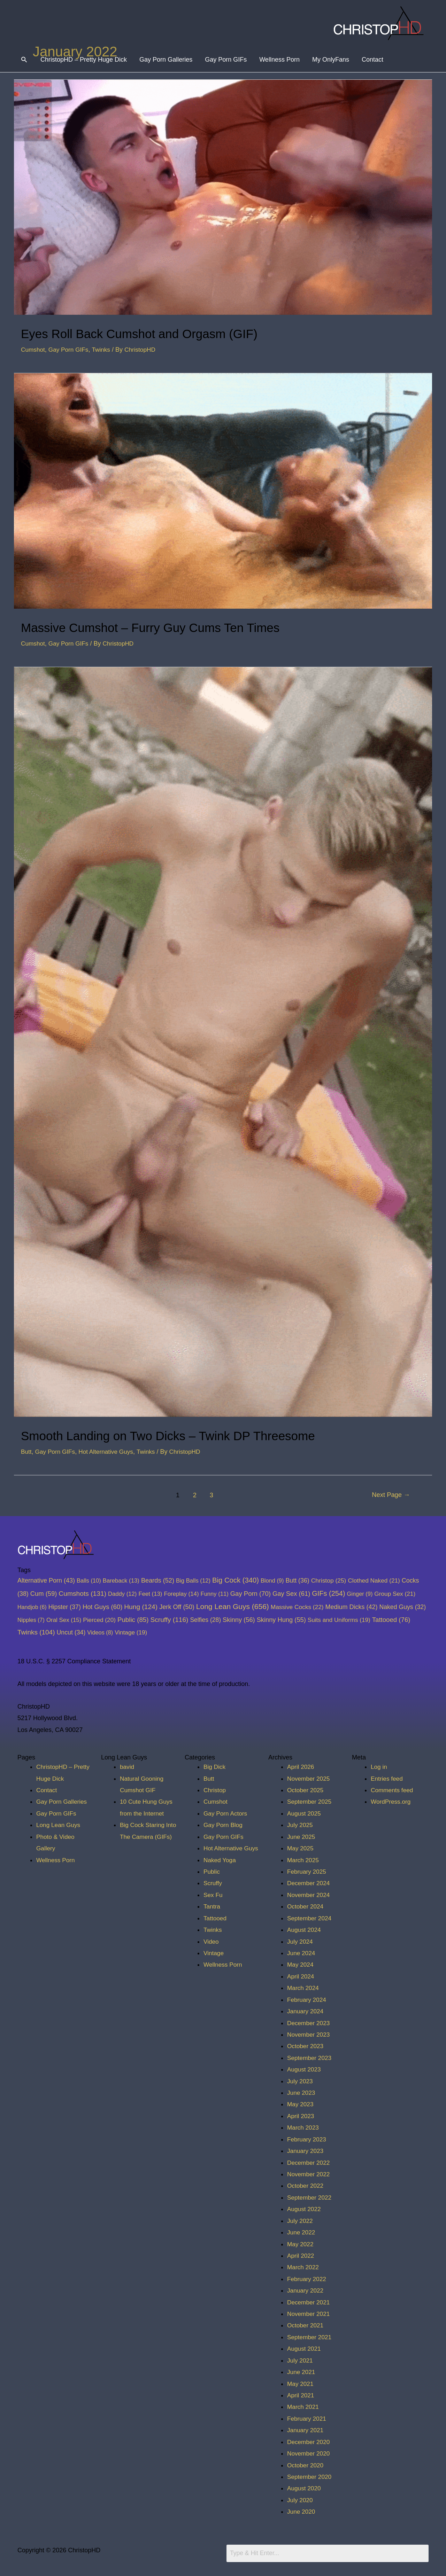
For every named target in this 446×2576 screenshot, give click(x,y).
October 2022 (306, 2185)
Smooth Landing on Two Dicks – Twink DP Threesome (189, 1435)
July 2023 (300, 2081)
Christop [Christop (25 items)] (328, 1580)
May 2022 (301, 2244)
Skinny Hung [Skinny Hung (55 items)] (281, 1619)
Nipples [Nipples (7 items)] (31, 1620)
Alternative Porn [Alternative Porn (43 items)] (46, 1580)
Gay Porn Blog (223, 1824)
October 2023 (306, 2046)
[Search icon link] (24, 60)
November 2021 (309, 2313)
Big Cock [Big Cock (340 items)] (235, 1580)
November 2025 (309, 1778)
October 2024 (306, 1906)
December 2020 (309, 2441)
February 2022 (307, 2279)
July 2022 (300, 2220)
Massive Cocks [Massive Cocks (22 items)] (297, 1606)
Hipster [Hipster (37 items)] (64, 1606)
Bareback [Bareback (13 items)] (121, 1580)
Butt (26, 1451)
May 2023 (301, 2104)
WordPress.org (392, 1801)
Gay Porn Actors (226, 1813)
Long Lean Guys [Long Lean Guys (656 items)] (232, 1606)
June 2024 (301, 1953)
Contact (373, 59)
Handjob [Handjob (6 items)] (32, 1607)
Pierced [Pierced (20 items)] (99, 1619)
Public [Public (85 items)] (133, 1619)
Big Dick (214, 1766)
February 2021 (307, 2418)
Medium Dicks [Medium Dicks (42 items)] (351, 1606)
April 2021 (301, 2395)
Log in (379, 1766)
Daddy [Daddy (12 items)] (122, 1594)
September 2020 (310, 2476)
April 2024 (301, 1976)
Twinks (104, 349)
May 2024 (301, 1964)
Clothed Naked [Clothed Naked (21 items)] (374, 1580)
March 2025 (303, 1860)
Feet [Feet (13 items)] (150, 1594)
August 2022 (304, 2209)
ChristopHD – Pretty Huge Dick (84, 59)
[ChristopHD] (379, 23)
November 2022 (309, 2174)
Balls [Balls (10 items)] (89, 1580)
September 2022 (310, 2197)
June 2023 (301, 2092)
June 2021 (301, 2371)
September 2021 (310, 2337)
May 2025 (301, 1848)
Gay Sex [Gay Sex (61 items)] (291, 1593)
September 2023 (310, 2057)
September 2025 (310, 1801)
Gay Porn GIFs (226, 59)
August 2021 (304, 2348)
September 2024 (310, 1918)
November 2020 (309, 2453)
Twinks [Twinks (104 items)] (36, 1632)
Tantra (212, 1906)
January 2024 (306, 2011)
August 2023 (304, 2069)
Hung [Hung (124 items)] (140, 1606)
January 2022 (306, 2290)
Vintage (214, 1953)
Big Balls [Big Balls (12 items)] (193, 1580)
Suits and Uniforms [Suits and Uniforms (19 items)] (339, 1619)
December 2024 (309, 1883)
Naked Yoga (220, 1860)
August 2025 (304, 1813)
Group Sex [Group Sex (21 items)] (394, 1593)
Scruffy (213, 1883)
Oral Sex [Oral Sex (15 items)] (63, 1620)
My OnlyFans (331, 59)
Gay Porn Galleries (166, 59)
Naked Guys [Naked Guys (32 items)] (402, 1606)
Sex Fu (213, 1894)
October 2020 (306, 2465)
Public (212, 1871)
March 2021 (303, 2406)
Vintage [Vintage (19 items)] (131, 1632)
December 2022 (309, 2162)
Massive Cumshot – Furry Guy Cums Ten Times (168, 627)
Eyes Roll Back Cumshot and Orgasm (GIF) (156, 333)
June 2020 (301, 2511)
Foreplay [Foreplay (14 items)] (181, 1594)
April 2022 (301, 2255)
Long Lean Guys (59, 1824)
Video (211, 1941)
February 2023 (307, 2139)
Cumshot (33, 349)
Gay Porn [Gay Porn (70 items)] (250, 1593)
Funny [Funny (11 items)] (215, 1594)
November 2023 (309, 2034)
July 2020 (300, 2500)
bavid (127, 1766)
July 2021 (300, 2360)
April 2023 (301, 2116)
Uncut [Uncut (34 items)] (70, 1632)
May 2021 (301, 2383)
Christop (215, 1790)
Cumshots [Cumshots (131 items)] (82, 1593)
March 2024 (303, 1987)
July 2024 (300, 1941)
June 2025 (301, 1836)
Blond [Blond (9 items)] (272, 1580)
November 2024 (309, 1894)
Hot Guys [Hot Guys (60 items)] (102, 1606)
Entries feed (387, 1778)
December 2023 (309, 2023)
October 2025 (306, 1790)
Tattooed (215, 1918)
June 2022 (301, 2232)
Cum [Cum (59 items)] (43, 1593)
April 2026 (301, 1766)
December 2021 (309, 2302)
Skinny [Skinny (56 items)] (239, 1619)
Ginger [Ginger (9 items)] (360, 1594)
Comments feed (393, 1790)
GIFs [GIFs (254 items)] (328, 1593)
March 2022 (303, 2267)
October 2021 (306, 2325)
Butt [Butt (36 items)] (297, 1580)
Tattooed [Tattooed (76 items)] (391, 1619)
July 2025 (300, 1824)
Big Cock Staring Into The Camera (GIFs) (143, 1836)
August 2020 (304, 2488)
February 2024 (307, 1999)
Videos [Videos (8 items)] (100, 1632)
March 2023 (303, 2127)
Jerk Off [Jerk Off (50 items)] (176, 1606)
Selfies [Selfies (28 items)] (205, 1619)
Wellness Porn (280, 59)
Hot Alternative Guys (109, 1451)
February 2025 (307, 1871)
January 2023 (306, 2150)
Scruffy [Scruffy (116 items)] (170, 1619)
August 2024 (304, 1929)
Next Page (389, 1495)
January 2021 (306, 2430)
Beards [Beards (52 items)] (157, 1580)
